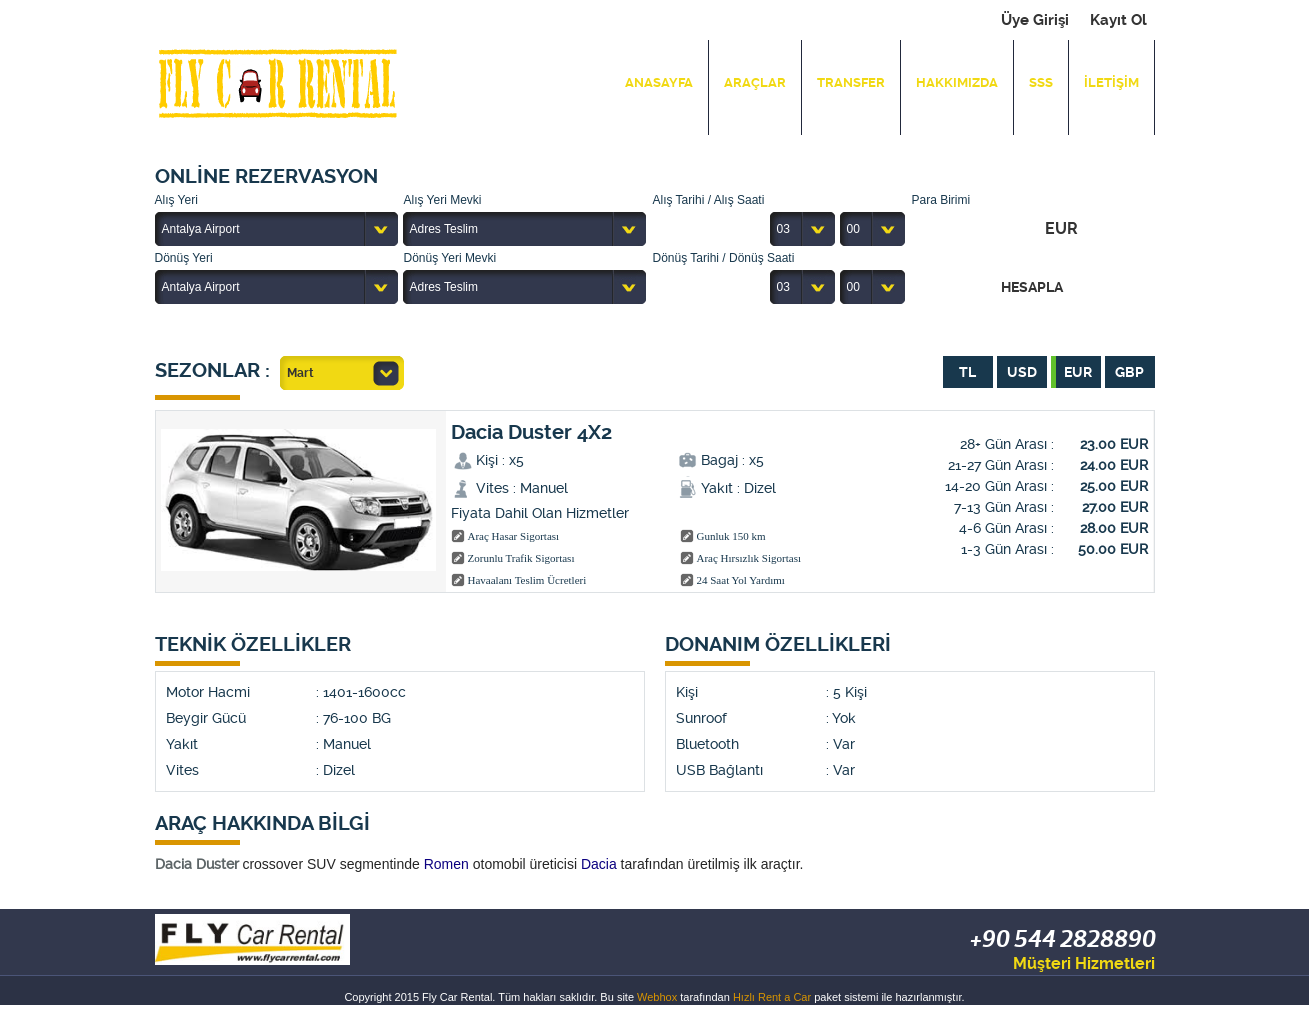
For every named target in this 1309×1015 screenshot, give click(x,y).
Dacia (599, 864)
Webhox (657, 997)
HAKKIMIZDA (957, 82)
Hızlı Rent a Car (772, 997)
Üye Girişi (1035, 20)
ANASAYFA (659, 82)
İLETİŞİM (1111, 82)
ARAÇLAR (755, 82)
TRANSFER (851, 82)
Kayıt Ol (1118, 20)
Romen (446, 864)
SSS (1041, 82)
